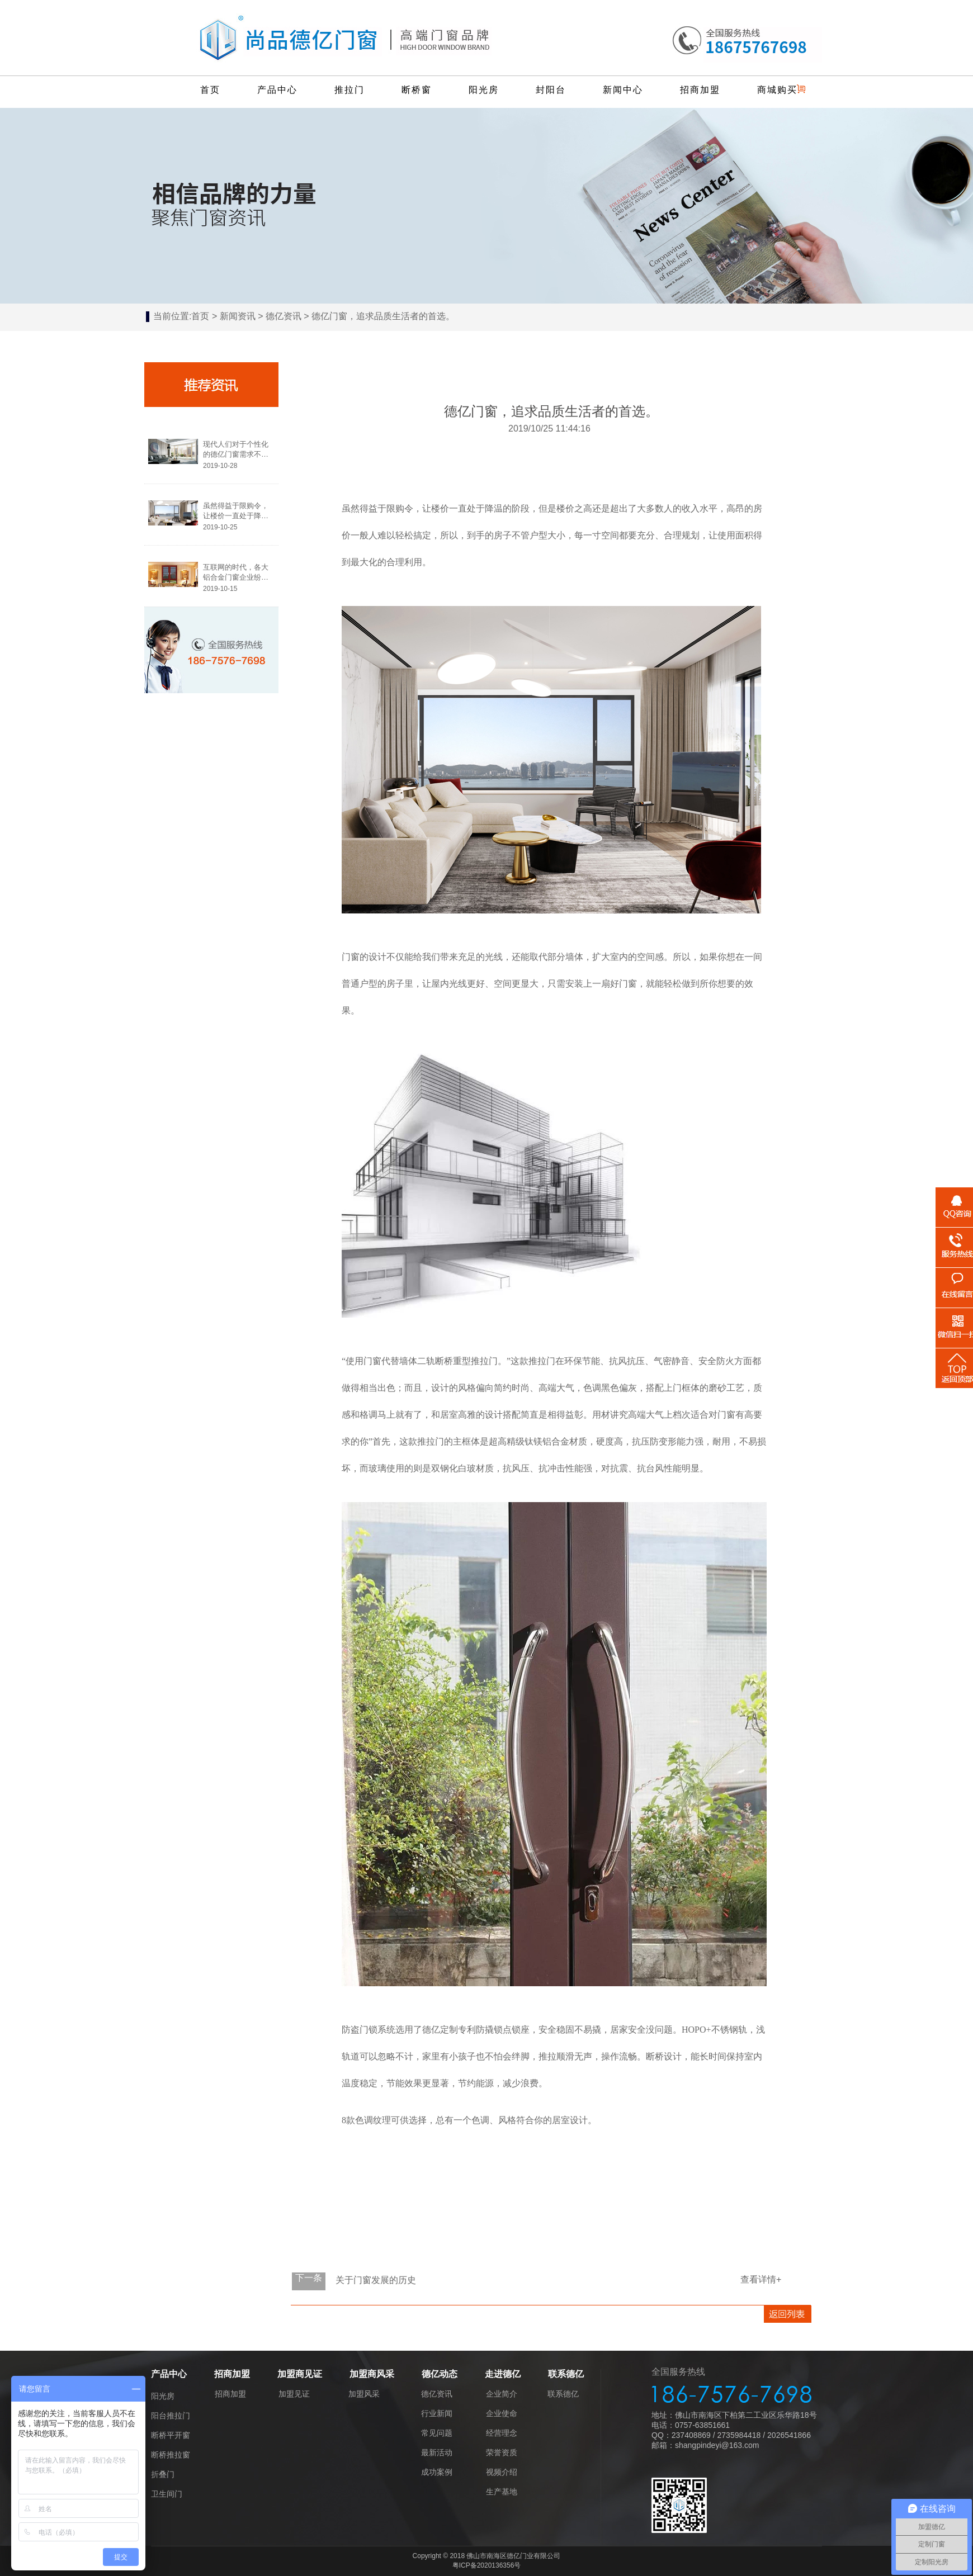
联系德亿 (566, 2374)
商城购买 (777, 89)
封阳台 (551, 89)
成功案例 (436, 2472)
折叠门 (162, 2474)
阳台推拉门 (170, 2415)
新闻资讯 (238, 316)
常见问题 (436, 2432)
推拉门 (349, 89)
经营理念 (501, 2432)
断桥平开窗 (170, 2435)
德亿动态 (439, 2374)
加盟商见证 (299, 2374)
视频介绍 (501, 2472)
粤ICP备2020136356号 (486, 2565)
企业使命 (501, 2413)
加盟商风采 (371, 2374)
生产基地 (501, 2491)
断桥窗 (417, 89)
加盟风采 (364, 2393)
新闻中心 (623, 89)
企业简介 (501, 2393)
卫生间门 (166, 2493)
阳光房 (484, 89)
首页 (210, 89)
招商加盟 (700, 89)
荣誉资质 (501, 2452)
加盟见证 (294, 2393)
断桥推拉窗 (170, 2454)
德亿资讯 (283, 316)
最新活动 (436, 2452)
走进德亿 (503, 2374)
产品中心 (277, 89)
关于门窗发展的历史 (376, 2280)
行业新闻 (436, 2413)
